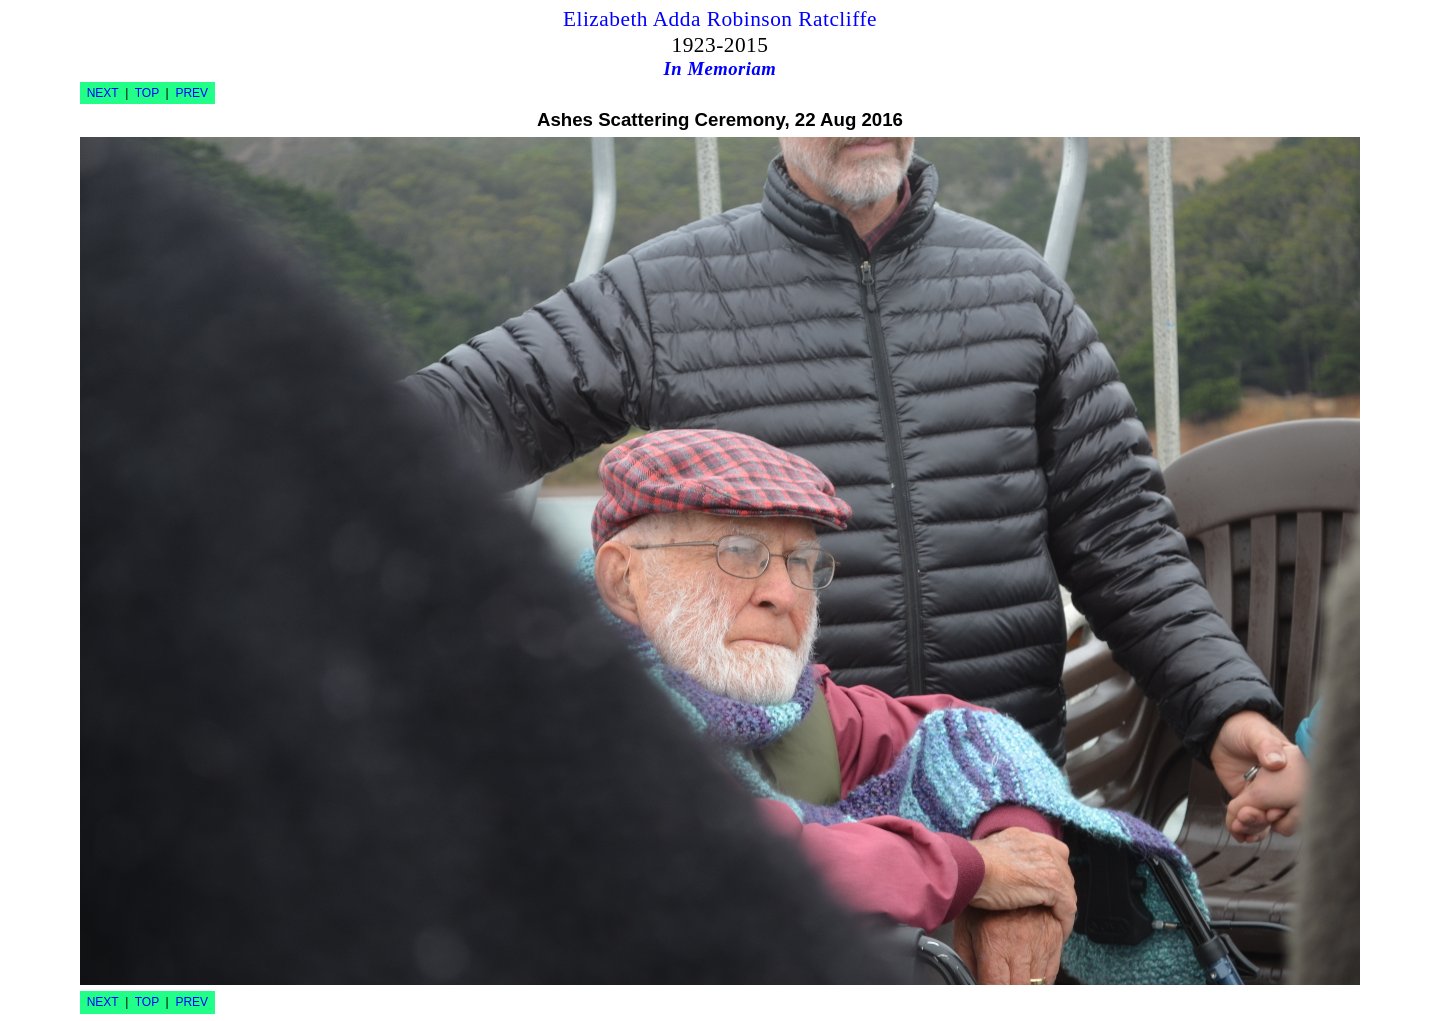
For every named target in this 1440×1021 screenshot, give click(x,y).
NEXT (103, 93)
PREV (191, 93)
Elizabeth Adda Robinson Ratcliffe (720, 19)
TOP (147, 93)
